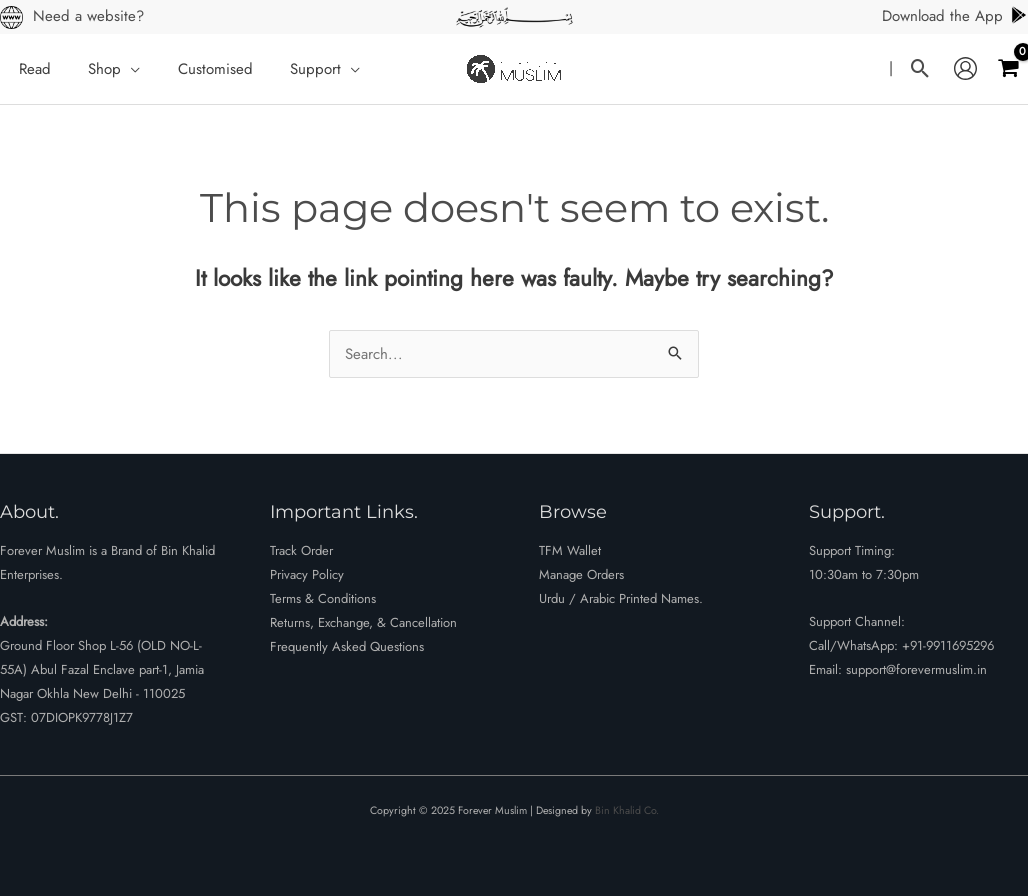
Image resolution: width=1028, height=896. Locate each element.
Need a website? (88, 16)
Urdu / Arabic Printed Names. (621, 598)
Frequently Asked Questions (347, 646)
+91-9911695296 (948, 645)
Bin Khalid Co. (627, 810)
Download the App (955, 16)
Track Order (301, 550)
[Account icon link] (965, 69)
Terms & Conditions (323, 598)
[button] (920, 68)
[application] (119, 69)
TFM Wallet (570, 550)
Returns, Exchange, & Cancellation (363, 622)
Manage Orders (581, 574)
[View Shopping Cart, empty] (1008, 68)
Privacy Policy (307, 574)
